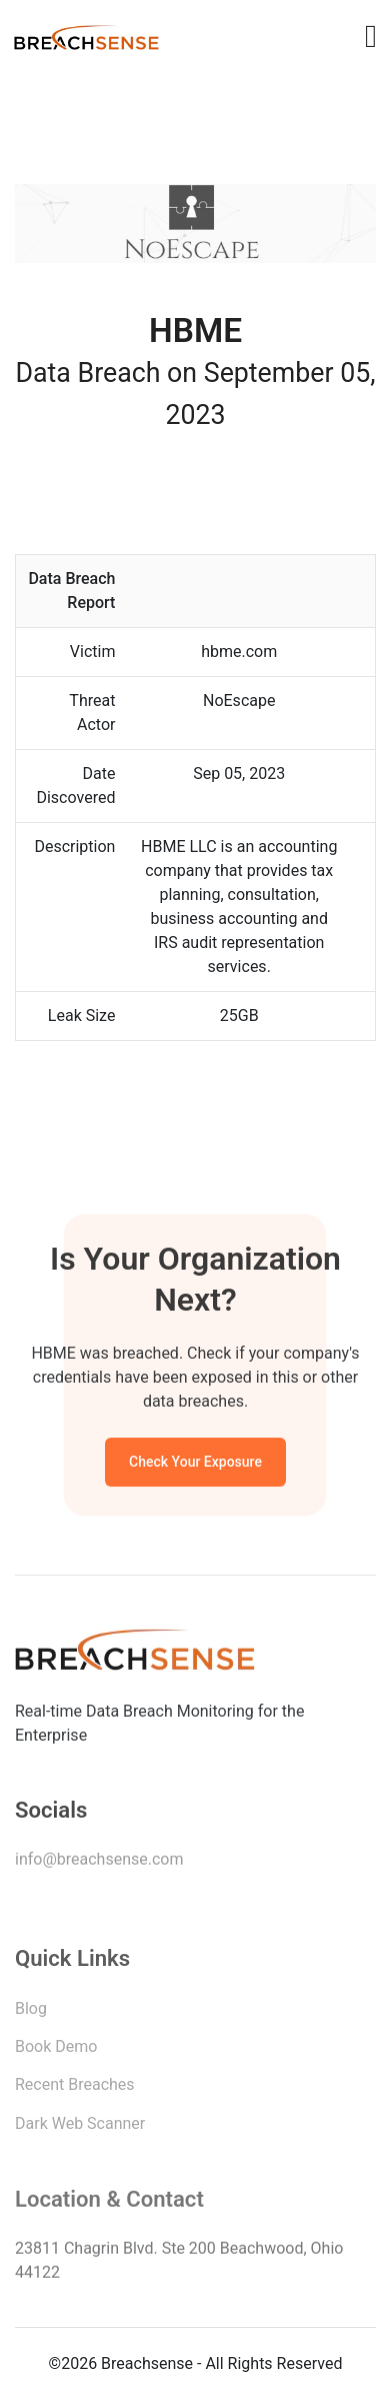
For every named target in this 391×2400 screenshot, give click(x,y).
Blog (31, 2012)
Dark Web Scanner (80, 2127)
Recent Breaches (75, 2088)
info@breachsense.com (99, 1862)
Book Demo (56, 2050)
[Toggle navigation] (371, 36)
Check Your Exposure (195, 1464)
